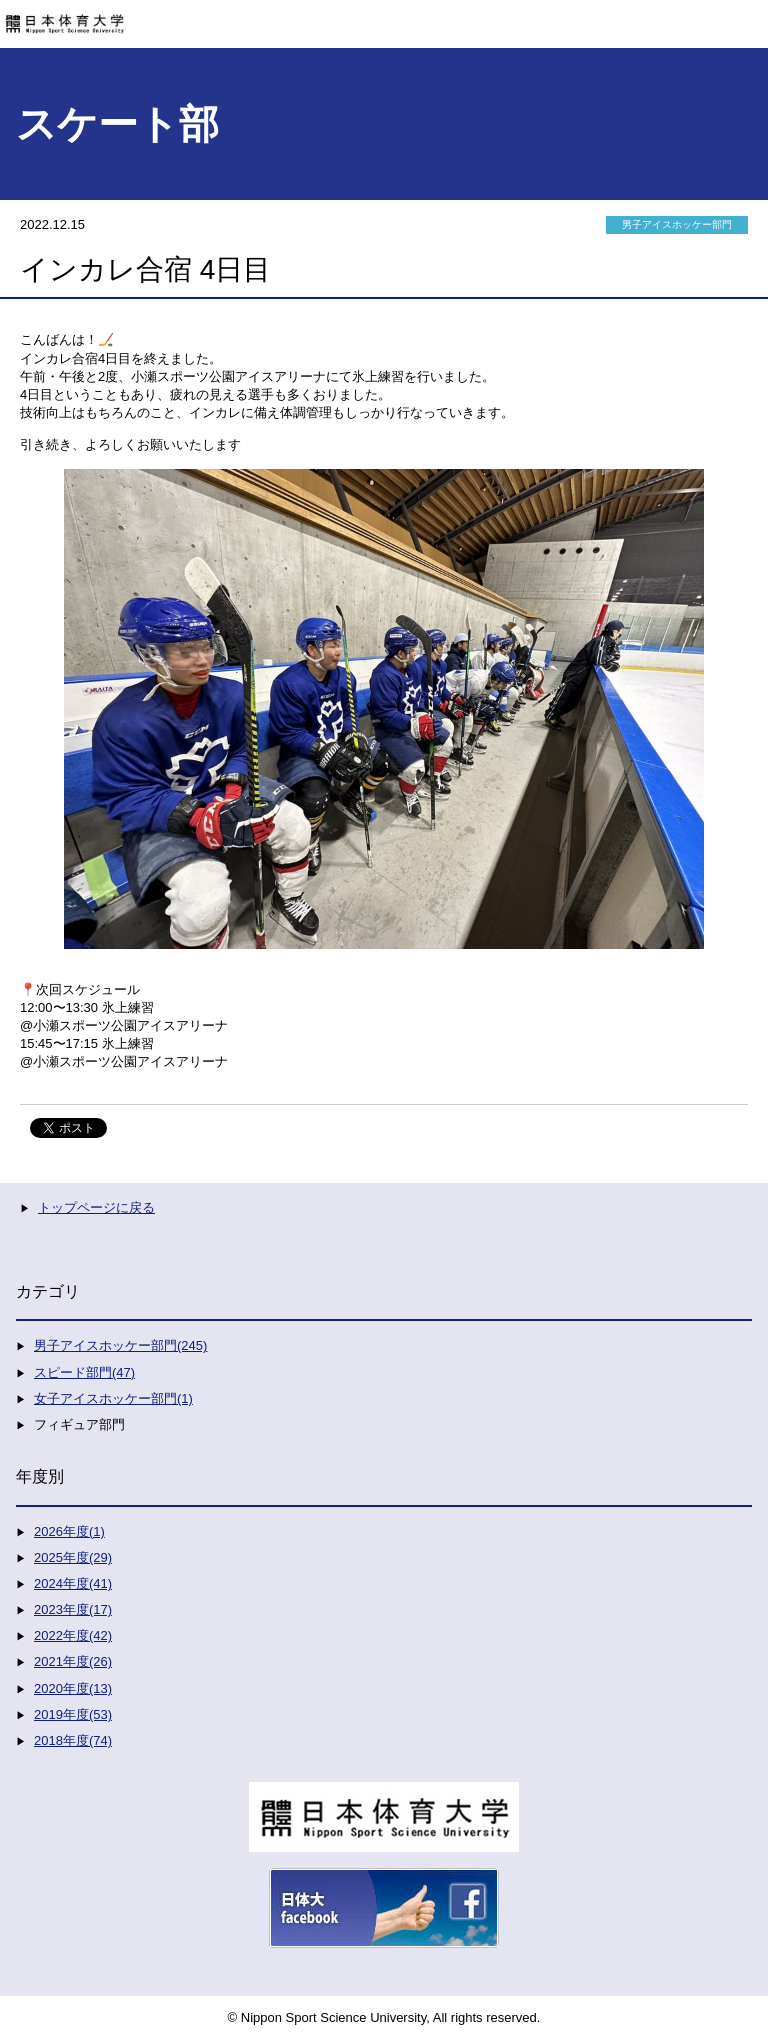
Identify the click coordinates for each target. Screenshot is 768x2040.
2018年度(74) (73, 1740)
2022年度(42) (73, 1635)
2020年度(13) (73, 1688)
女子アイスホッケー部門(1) (113, 1398)
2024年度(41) (73, 1583)
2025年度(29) (73, 1557)
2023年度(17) (73, 1609)
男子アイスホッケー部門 (677, 224)
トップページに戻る (96, 1207)
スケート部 (117, 124)
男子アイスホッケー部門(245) (120, 1345)
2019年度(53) (73, 1714)
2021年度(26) (73, 1661)
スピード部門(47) (84, 1372)
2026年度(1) (69, 1531)
